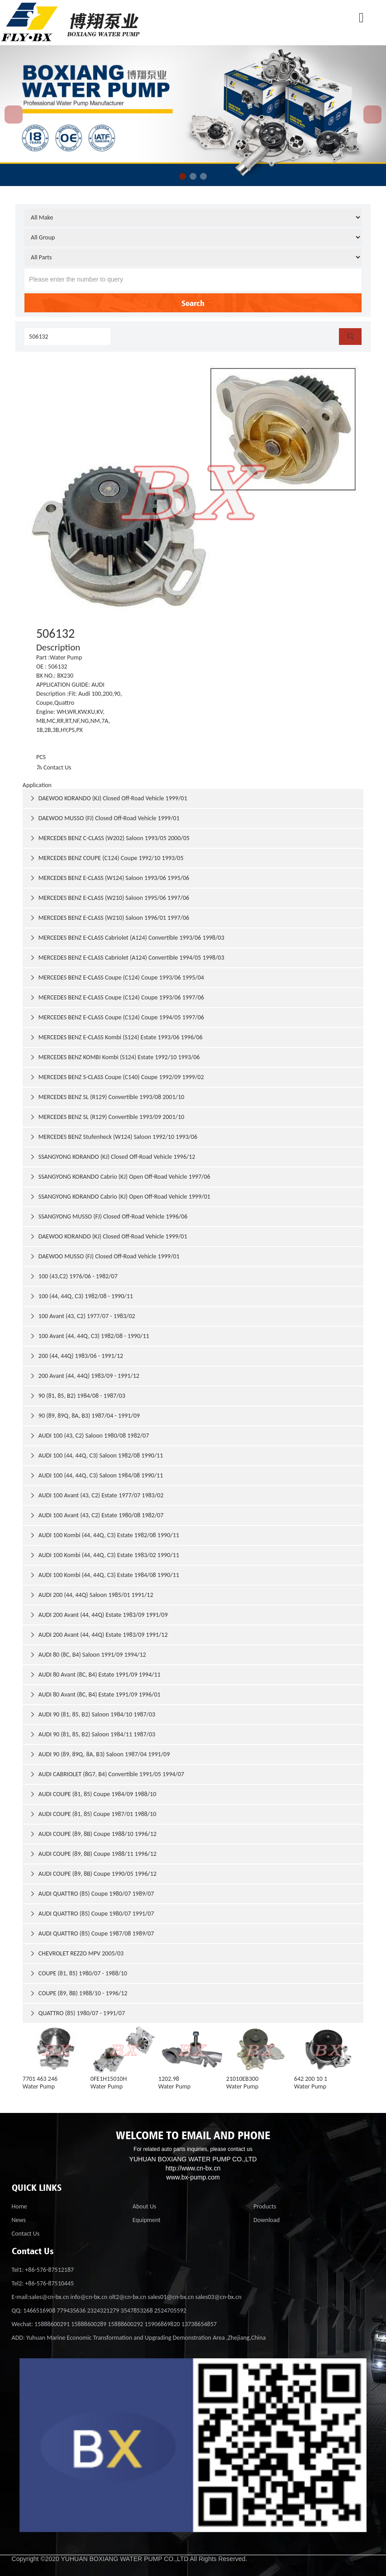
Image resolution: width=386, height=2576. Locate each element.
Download (266, 2220)
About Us (145, 2206)
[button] (182, 176)
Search (193, 303)
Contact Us (53, 767)
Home (19, 2206)
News (19, 2220)
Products (264, 2206)
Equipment (147, 2220)
